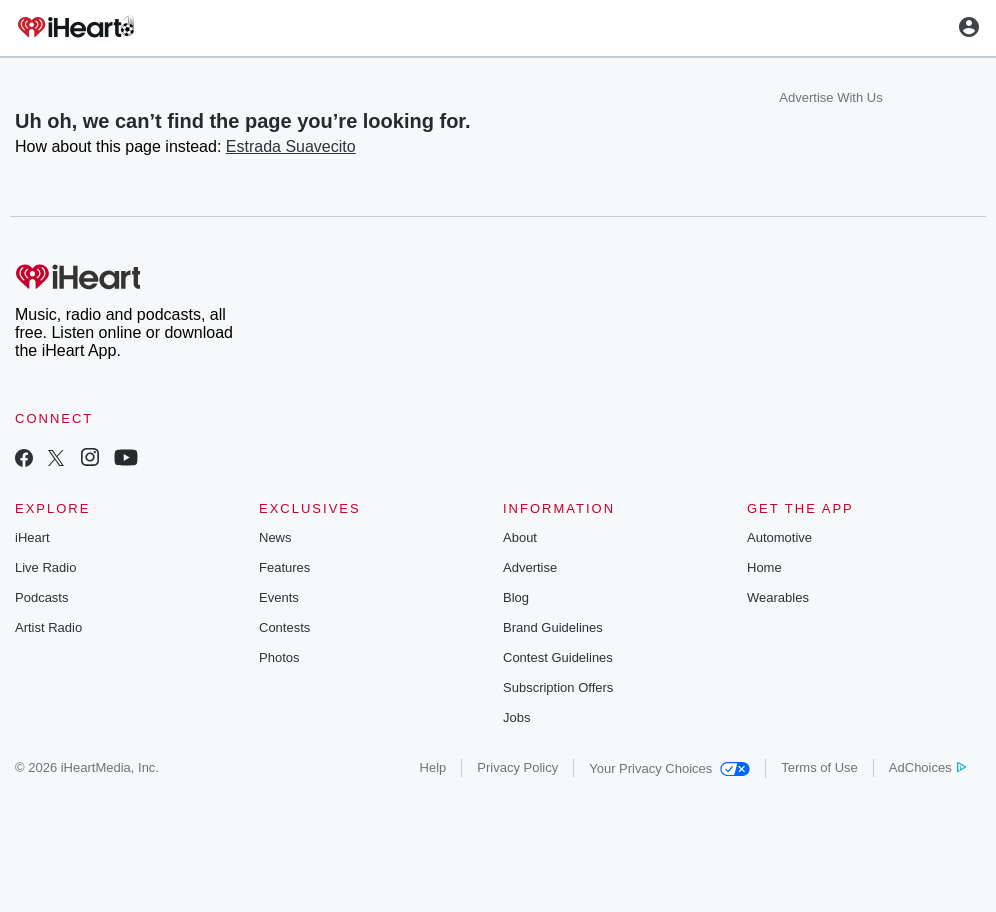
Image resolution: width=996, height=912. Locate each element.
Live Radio (45, 567)
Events (279, 597)
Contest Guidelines (558, 657)
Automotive (779, 537)
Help (433, 767)
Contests (284, 627)
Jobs (516, 717)
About (520, 537)
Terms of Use (819, 767)
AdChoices (927, 767)
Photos (279, 657)
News (275, 537)
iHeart (32, 537)
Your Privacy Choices (669, 768)
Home (764, 567)
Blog (516, 597)
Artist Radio (48, 627)
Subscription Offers (558, 687)
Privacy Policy (517, 767)
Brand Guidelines (553, 627)
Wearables (778, 597)
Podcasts (41, 597)
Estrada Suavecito (291, 146)
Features (284, 567)
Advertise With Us (830, 97)
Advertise (530, 567)
